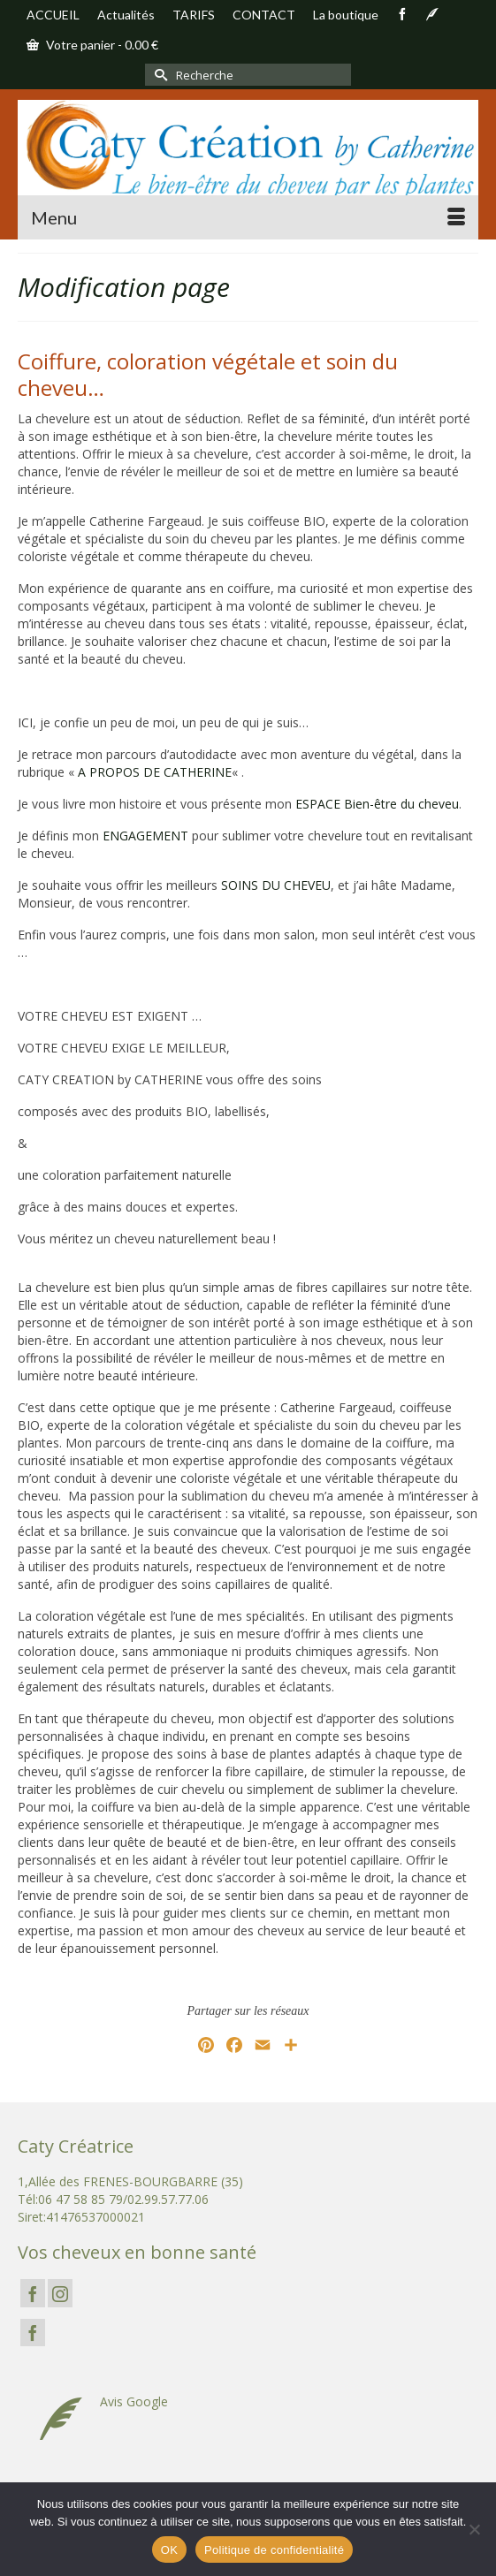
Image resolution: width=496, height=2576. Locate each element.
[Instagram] (60, 2292)
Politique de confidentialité (274, 2550)
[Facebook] (32, 2292)
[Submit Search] (158, 75)
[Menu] (248, 217)
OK (169, 2550)
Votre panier (92, 44)
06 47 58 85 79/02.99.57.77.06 (123, 2199)
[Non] (474, 2529)
